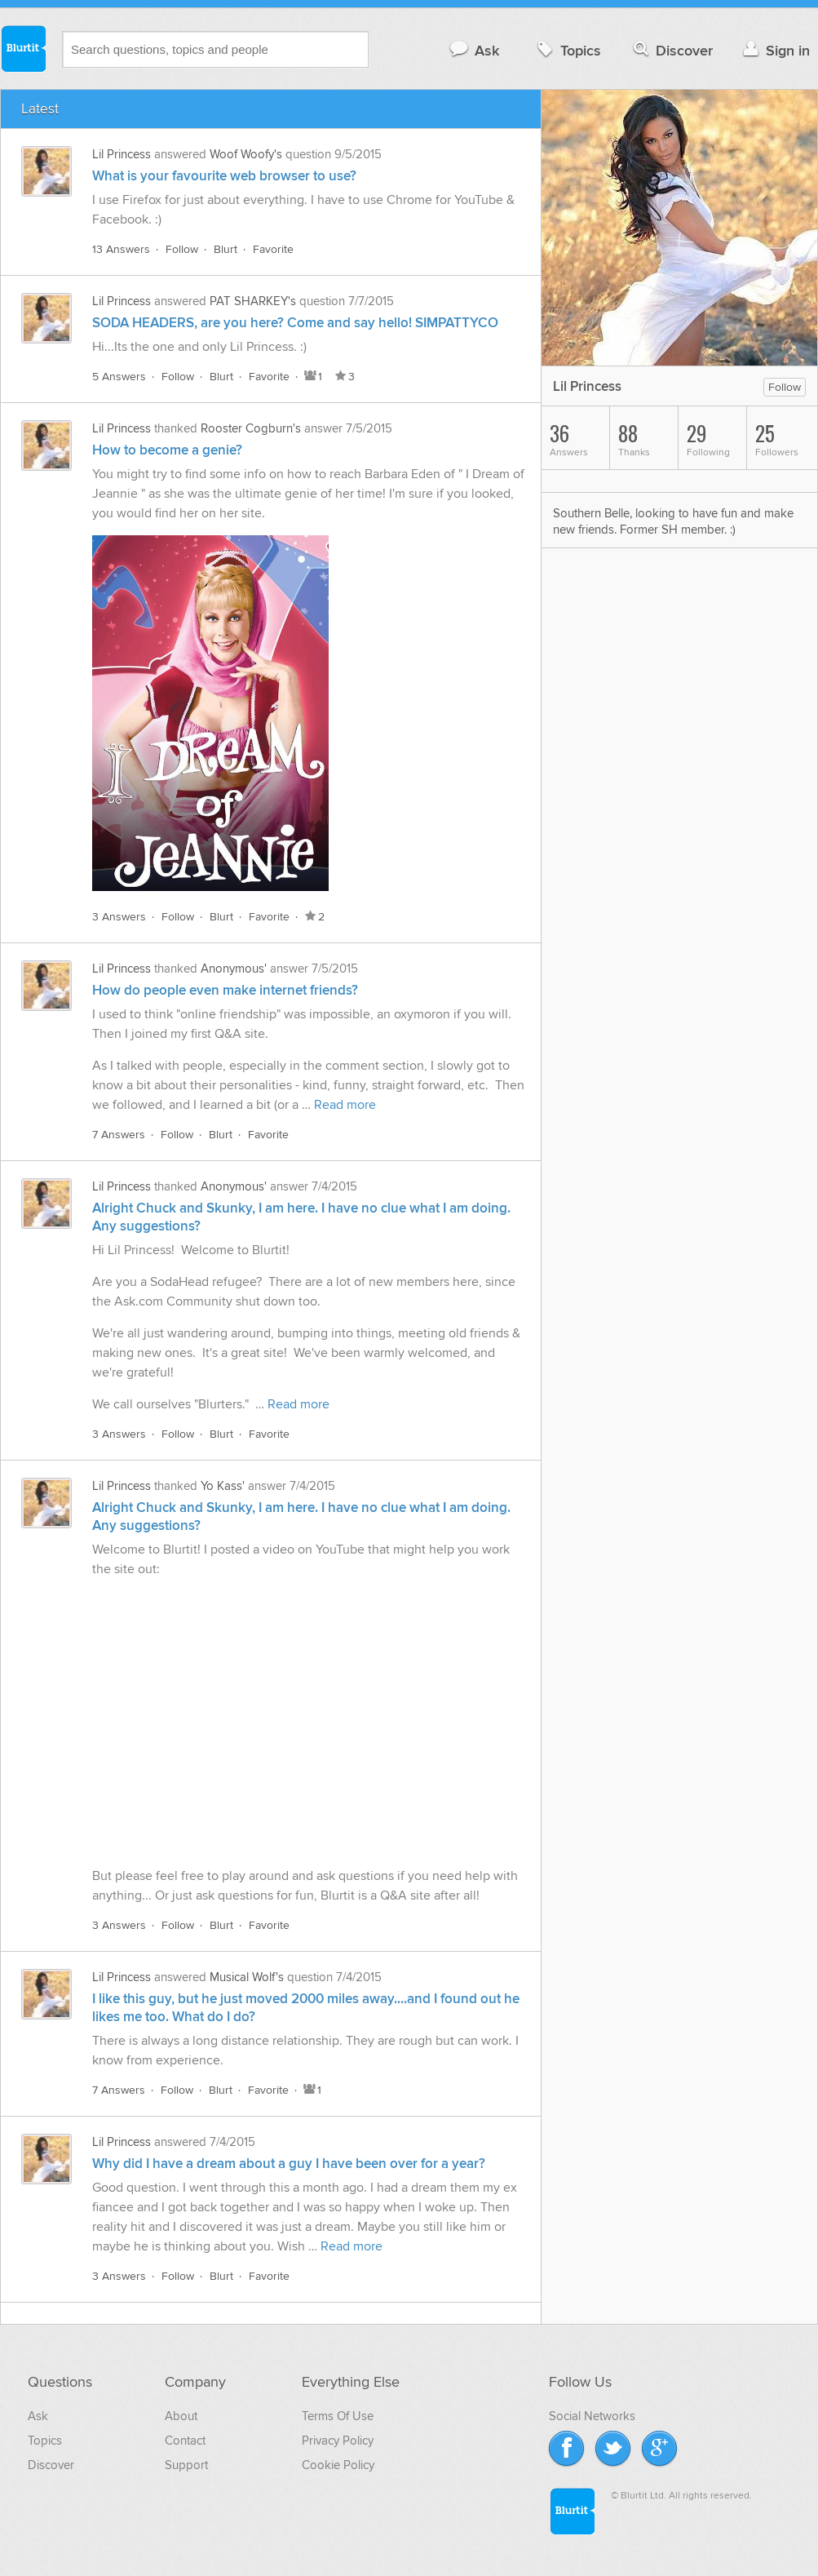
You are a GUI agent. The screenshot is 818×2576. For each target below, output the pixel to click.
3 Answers (119, 917)
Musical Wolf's (247, 1977)
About (181, 2416)
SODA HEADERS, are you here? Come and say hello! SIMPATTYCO (295, 323)
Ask (473, 50)
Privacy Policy (338, 2440)
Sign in (774, 50)
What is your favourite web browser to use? (224, 176)
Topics (567, 50)
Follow (182, 249)
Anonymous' (234, 968)
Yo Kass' (223, 1486)
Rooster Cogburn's (251, 428)
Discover (672, 50)
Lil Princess (121, 154)
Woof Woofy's (246, 154)
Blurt (225, 249)
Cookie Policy (338, 2465)
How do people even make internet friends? (225, 990)
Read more (345, 1105)
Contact (185, 2440)
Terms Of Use (338, 2416)
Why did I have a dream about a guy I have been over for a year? (288, 2164)
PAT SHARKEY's (253, 301)
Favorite (273, 249)
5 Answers (119, 377)
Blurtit (23, 48)
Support (186, 2465)
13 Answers (121, 249)
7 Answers (118, 1135)
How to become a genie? (167, 450)
